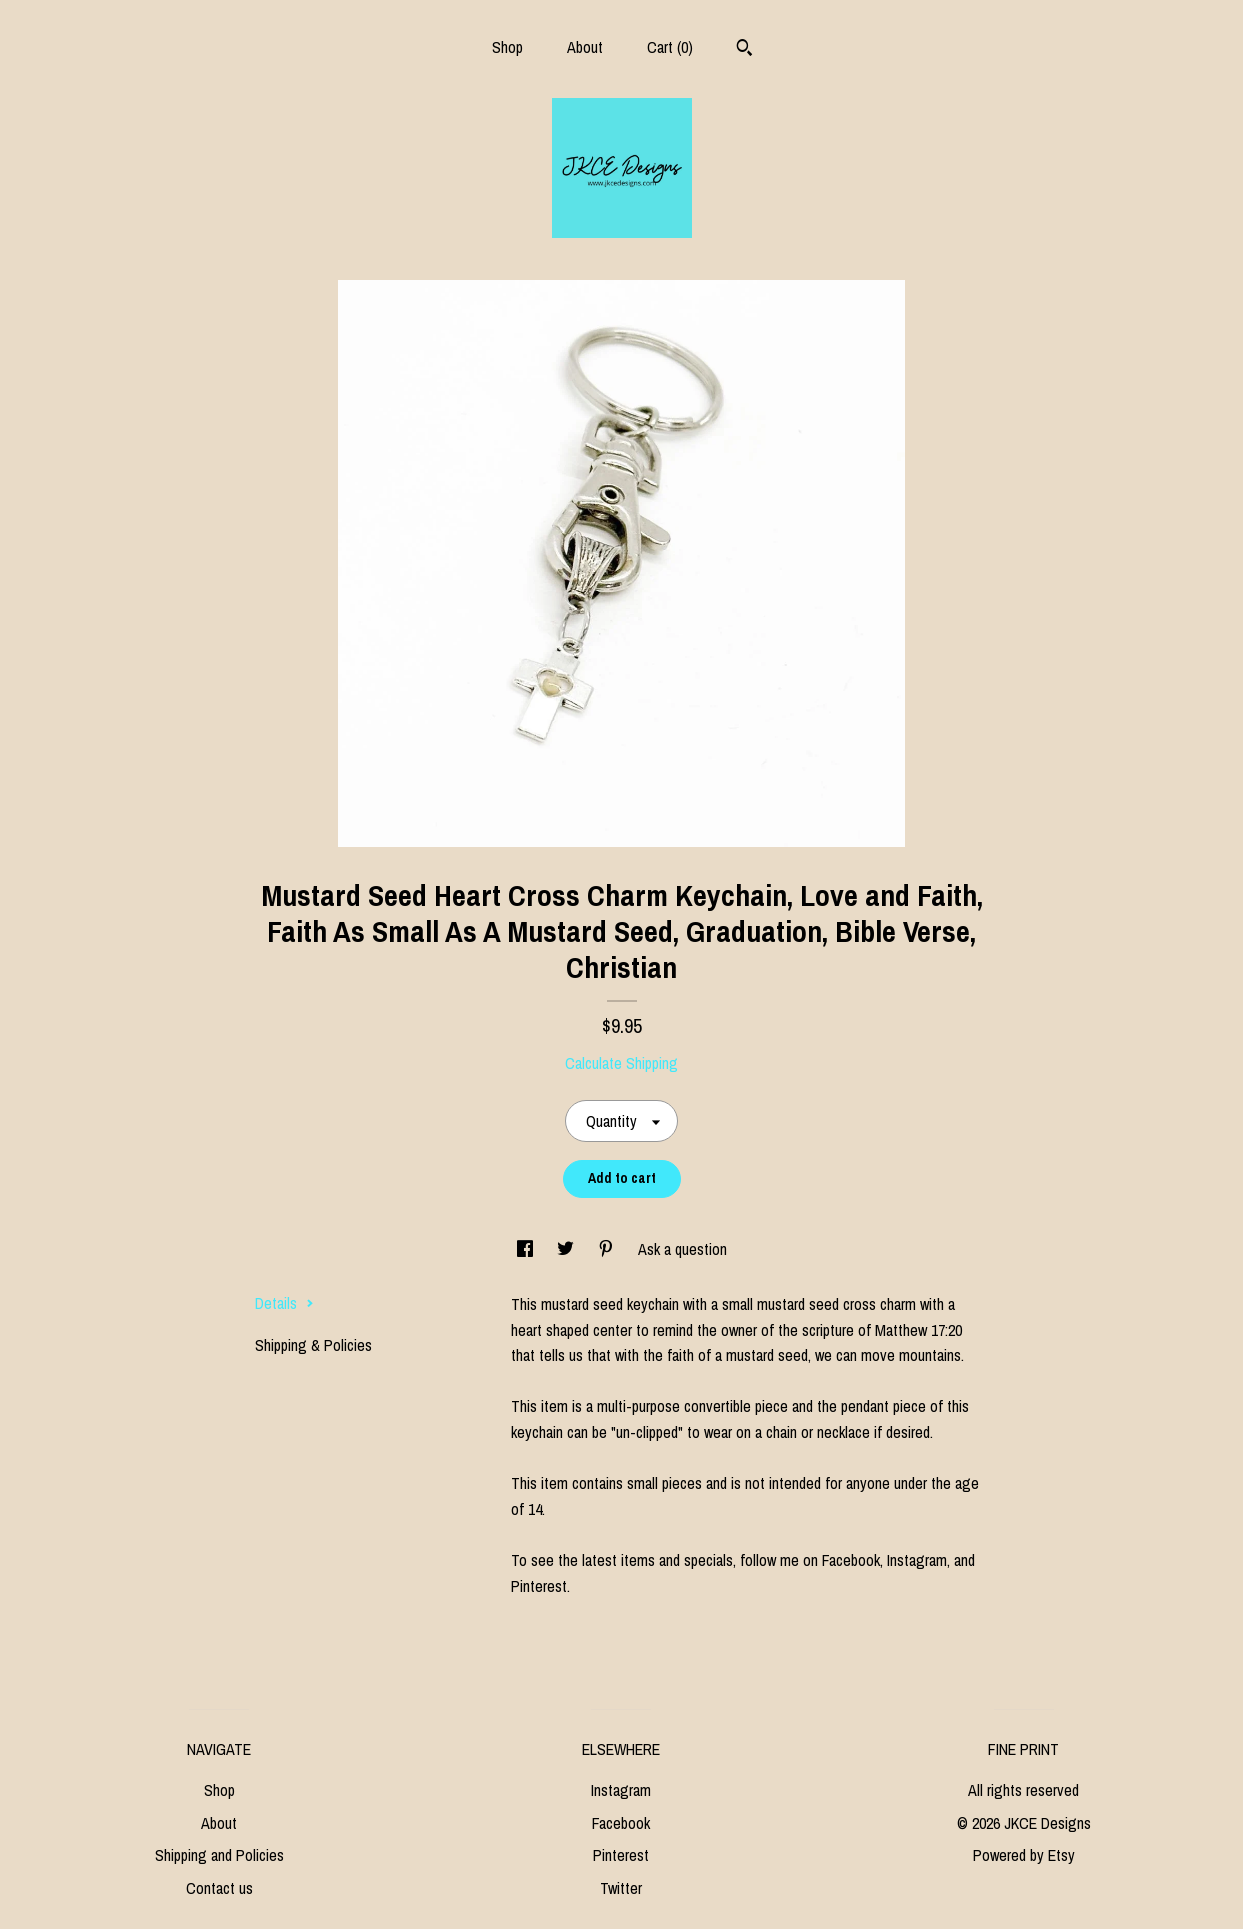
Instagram (621, 1790)
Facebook (621, 1823)
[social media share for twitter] (567, 1249)
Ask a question (682, 1249)
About (585, 47)
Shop (507, 47)
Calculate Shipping (621, 1063)
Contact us (219, 1888)
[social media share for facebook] (527, 1249)
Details (284, 1303)
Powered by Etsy (1024, 1855)
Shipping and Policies (219, 1855)
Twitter (621, 1888)
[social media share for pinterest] (608, 1249)
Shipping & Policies (313, 1345)
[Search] (744, 50)
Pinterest (621, 1855)
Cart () (670, 47)
